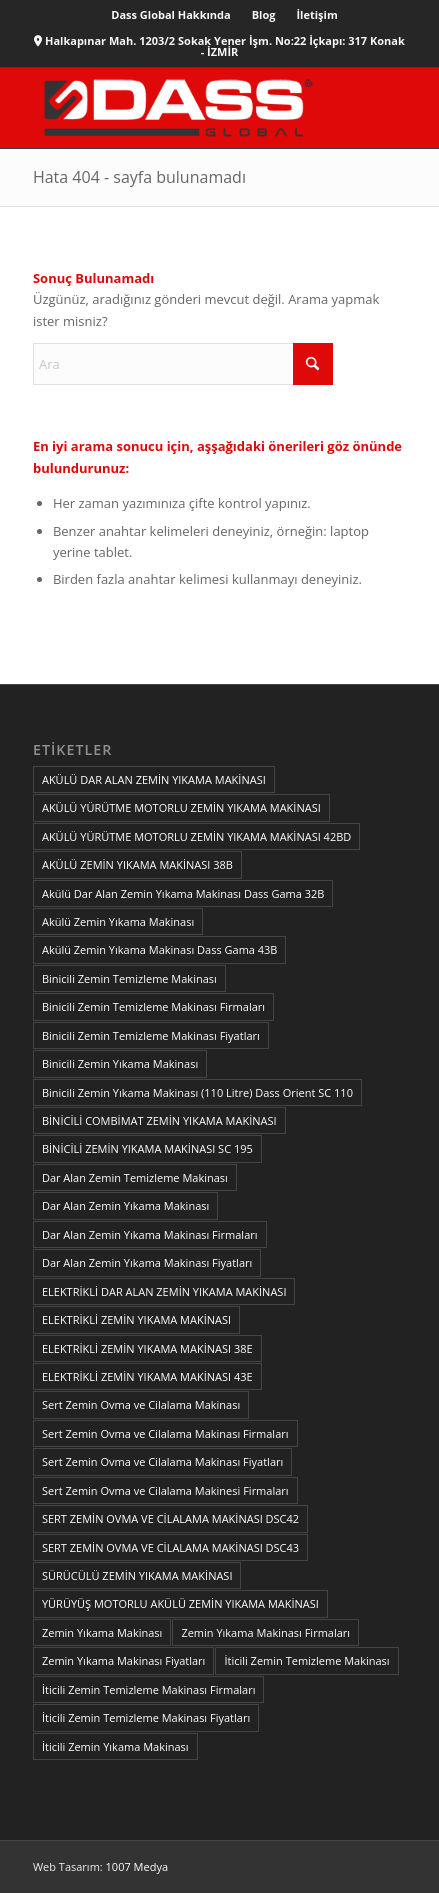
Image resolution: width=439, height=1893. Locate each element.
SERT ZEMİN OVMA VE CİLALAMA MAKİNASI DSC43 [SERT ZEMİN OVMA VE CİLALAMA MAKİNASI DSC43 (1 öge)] (170, 1547)
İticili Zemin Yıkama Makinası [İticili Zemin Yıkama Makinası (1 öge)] (115, 1746)
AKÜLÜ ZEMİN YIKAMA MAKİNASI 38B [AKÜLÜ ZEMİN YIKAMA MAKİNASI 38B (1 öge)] (137, 864)
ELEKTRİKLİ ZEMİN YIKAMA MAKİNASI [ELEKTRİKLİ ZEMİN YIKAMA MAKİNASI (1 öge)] (136, 1319)
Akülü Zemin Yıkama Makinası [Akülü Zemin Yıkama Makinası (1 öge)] (118, 921)
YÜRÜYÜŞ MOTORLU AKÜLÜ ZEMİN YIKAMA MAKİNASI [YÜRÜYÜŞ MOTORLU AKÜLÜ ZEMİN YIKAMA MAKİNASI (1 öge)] (180, 1603)
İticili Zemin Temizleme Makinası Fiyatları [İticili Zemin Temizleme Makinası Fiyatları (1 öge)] (146, 1717)
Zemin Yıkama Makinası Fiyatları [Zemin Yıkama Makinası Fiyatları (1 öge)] (123, 1660)
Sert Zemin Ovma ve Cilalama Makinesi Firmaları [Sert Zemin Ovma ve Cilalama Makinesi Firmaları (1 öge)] (165, 1490)
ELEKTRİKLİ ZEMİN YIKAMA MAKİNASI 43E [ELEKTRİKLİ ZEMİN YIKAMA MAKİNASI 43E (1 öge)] (147, 1376)
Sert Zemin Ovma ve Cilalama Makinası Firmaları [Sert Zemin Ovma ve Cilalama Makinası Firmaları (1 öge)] (165, 1433)
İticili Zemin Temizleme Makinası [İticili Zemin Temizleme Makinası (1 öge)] (306, 1660)
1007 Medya (137, 1866)
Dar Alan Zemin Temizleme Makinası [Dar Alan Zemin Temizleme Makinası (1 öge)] (135, 1177)
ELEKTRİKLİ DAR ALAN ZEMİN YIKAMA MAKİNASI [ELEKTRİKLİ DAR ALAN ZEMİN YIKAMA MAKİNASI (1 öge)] (164, 1291)
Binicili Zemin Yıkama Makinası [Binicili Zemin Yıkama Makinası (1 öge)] (120, 1063)
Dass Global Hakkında (170, 14)
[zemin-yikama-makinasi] (182, 108)
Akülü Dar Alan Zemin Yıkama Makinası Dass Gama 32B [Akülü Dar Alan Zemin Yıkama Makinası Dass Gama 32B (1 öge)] (183, 893)
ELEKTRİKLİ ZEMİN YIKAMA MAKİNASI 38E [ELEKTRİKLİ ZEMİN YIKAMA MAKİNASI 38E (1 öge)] (147, 1348)
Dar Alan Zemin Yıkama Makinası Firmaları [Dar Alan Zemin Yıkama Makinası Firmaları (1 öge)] (150, 1234)
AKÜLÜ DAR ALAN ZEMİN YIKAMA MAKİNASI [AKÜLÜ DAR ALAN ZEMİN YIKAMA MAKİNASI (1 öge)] (154, 779)
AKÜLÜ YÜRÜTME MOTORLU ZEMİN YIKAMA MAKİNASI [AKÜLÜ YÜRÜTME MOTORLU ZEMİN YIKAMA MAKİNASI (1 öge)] (181, 807)
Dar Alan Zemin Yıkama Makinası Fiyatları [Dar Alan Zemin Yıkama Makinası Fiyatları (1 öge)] (147, 1262)
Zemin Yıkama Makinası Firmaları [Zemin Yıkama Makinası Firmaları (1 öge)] (265, 1632)
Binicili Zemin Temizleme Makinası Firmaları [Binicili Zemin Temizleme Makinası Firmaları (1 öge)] (153, 1006)
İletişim (316, 14)
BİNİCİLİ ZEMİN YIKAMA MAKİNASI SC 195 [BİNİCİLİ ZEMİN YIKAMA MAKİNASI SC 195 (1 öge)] (147, 1148)
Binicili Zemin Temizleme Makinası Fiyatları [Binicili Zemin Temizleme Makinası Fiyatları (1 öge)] (151, 1035)
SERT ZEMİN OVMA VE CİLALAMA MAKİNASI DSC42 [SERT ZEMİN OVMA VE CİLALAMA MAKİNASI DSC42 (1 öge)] (170, 1518)
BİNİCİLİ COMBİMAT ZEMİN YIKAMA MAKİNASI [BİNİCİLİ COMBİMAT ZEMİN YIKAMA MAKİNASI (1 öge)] (159, 1120)
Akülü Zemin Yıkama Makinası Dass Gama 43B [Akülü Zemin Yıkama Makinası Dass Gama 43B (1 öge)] (160, 949)
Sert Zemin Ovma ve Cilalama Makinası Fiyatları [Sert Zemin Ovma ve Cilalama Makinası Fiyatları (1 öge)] (162, 1461)
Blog (264, 14)
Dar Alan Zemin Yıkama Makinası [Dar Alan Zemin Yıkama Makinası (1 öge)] (125, 1205)
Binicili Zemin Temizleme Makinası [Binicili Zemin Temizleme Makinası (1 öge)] (129, 978)
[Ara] (183, 364)
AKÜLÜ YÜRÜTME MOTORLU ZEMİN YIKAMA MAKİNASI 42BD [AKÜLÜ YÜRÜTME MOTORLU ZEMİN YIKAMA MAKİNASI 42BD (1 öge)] (196, 836)
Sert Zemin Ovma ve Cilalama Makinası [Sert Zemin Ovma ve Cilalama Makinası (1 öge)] (141, 1404)
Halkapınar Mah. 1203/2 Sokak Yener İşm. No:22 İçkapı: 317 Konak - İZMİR (225, 46)
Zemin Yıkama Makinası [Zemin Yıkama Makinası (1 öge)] (102, 1632)
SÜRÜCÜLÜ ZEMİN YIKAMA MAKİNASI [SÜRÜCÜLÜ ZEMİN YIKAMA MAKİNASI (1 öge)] (137, 1575)
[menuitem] (171, 15)
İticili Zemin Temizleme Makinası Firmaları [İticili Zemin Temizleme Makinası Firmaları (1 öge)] (149, 1689)
